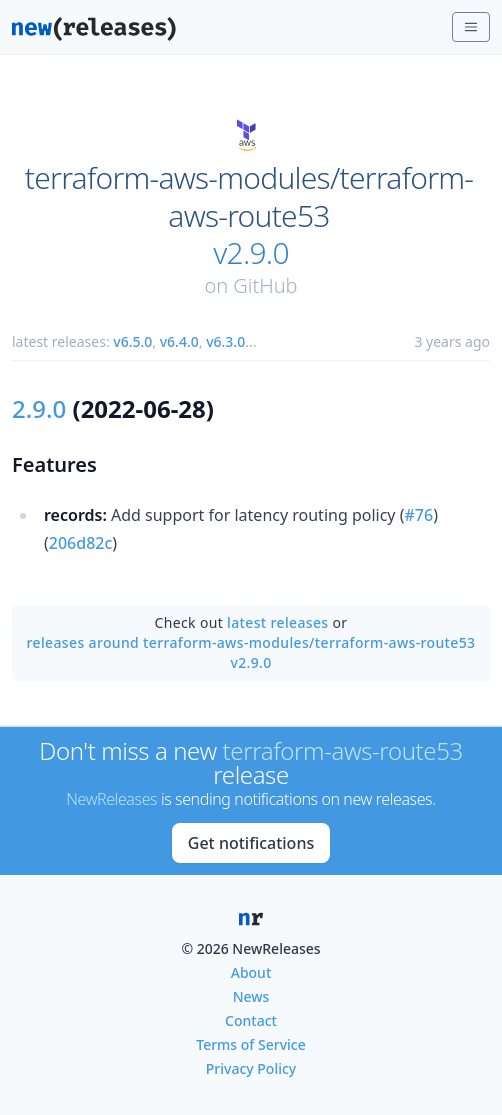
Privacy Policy (251, 1068)
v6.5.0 (132, 341)
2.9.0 (39, 408)
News (251, 996)
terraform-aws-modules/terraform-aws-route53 (249, 196)
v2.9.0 (251, 253)
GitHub (265, 285)
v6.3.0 (225, 341)
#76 (419, 515)
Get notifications (251, 843)
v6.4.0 (179, 341)
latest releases (277, 622)
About (251, 972)
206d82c (81, 543)
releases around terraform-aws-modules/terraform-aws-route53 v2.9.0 (251, 652)
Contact (251, 1020)
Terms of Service (250, 1044)
